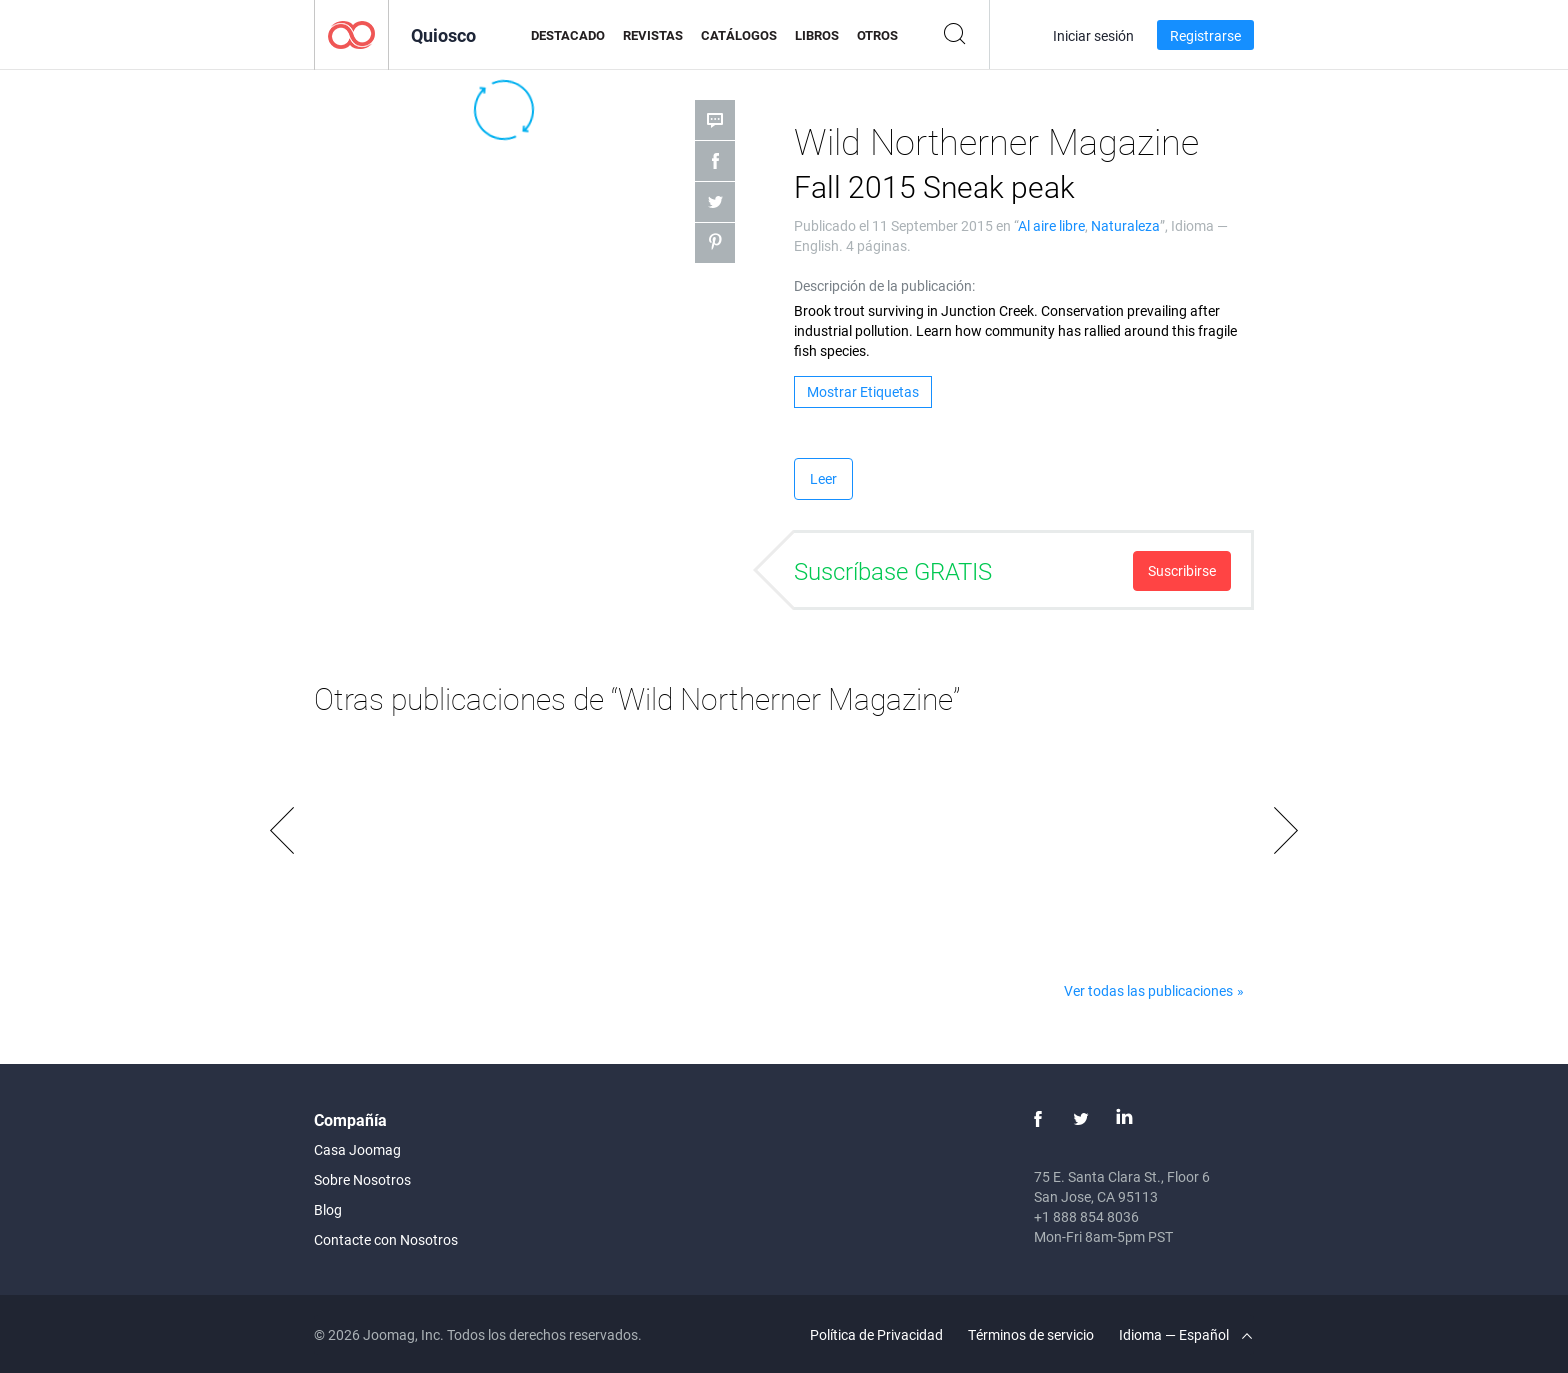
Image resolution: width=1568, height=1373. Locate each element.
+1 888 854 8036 (1086, 1216)
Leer (823, 478)
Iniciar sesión (1093, 35)
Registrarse (1205, 35)
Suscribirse (1182, 570)
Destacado (568, 35)
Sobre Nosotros (362, 1179)
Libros (817, 35)
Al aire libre (1051, 225)
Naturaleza (1125, 225)
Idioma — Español (1185, 1334)
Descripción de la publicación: (884, 285)
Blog (328, 1209)
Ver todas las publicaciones (1148, 990)
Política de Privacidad (876, 1334)
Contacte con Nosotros (386, 1239)
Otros (877, 35)
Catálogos (739, 35)
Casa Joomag (357, 1149)
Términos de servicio (1031, 1334)
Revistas (653, 35)
